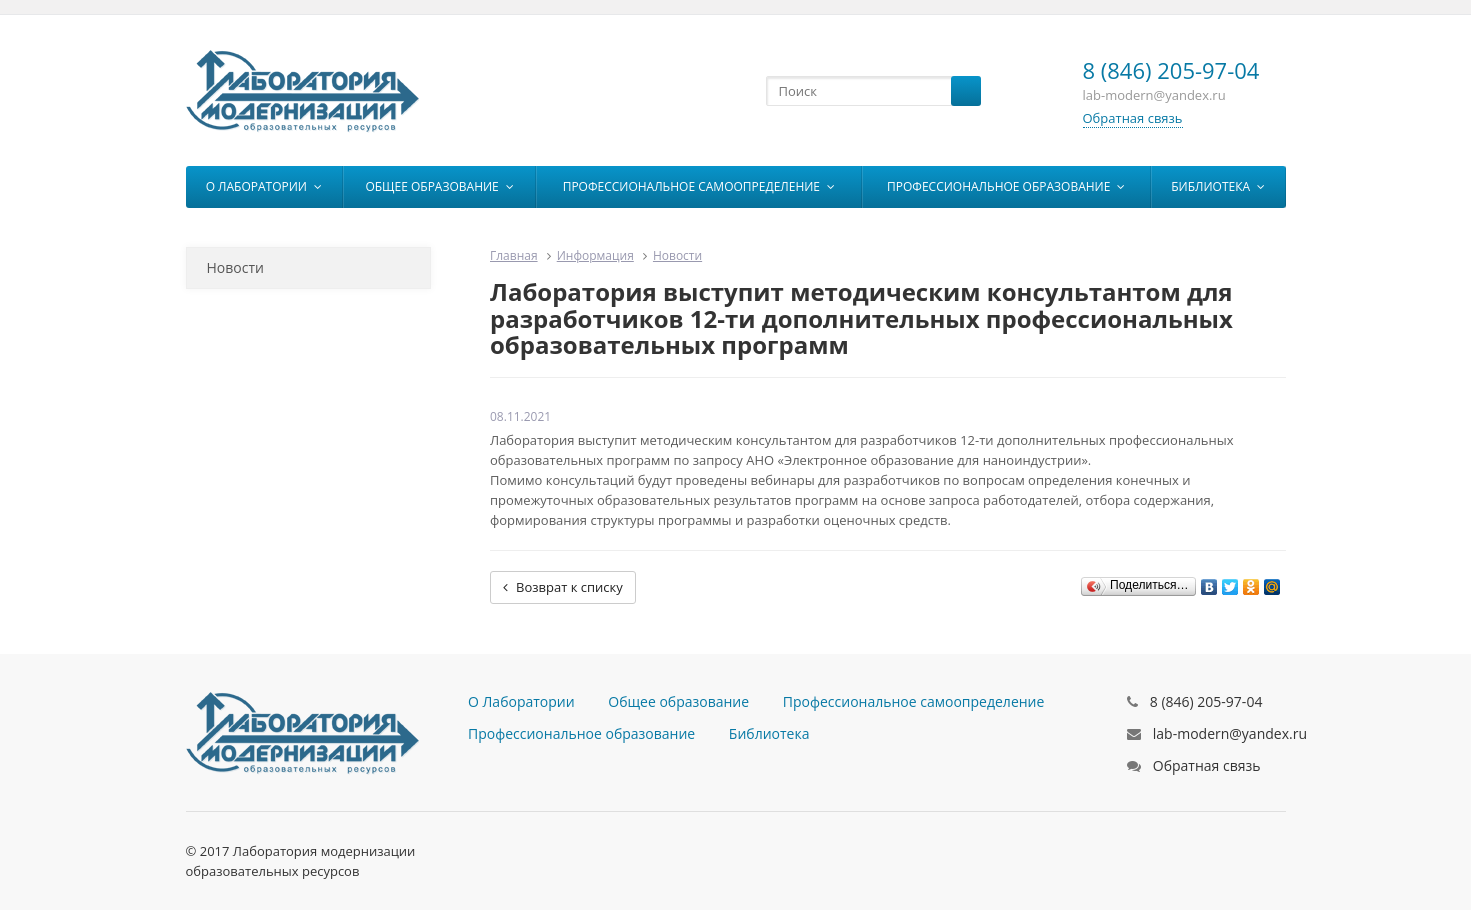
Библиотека (1218, 186)
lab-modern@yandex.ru (1230, 733)
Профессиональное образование (1006, 186)
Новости (235, 267)
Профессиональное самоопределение (699, 186)
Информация (595, 255)
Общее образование (439, 186)
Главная (514, 255)
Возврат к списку (563, 587)
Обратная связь (1133, 118)
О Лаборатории (264, 186)
